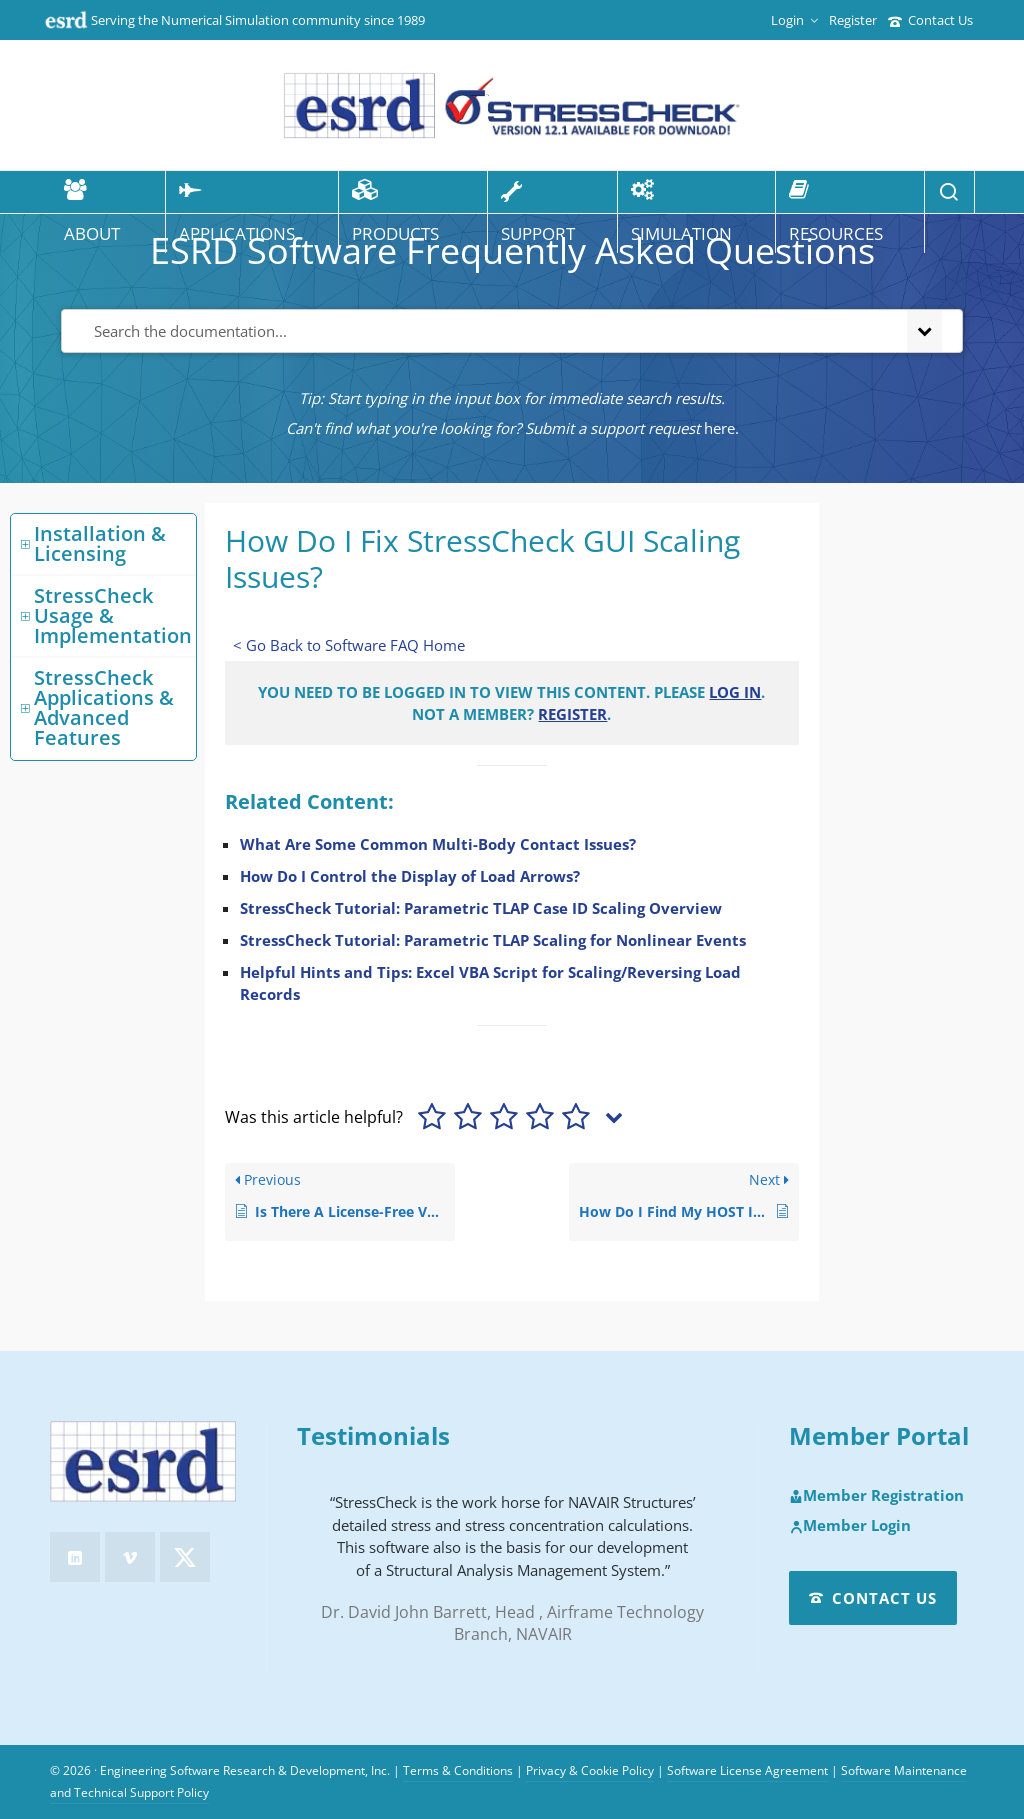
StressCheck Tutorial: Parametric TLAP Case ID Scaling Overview (481, 908)
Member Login (850, 1526)
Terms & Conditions (458, 1770)
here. (721, 428)
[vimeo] (130, 1557)
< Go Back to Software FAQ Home (349, 645)
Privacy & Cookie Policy (590, 1770)
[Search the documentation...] (480, 331)
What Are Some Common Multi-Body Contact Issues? (438, 844)
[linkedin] (75, 1557)
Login (794, 20)
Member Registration (876, 1496)
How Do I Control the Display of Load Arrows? (410, 876)
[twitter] (185, 1557)
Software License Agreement (747, 1770)
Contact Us (930, 20)
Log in (735, 692)
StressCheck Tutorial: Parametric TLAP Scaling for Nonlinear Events (493, 940)
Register (853, 20)
